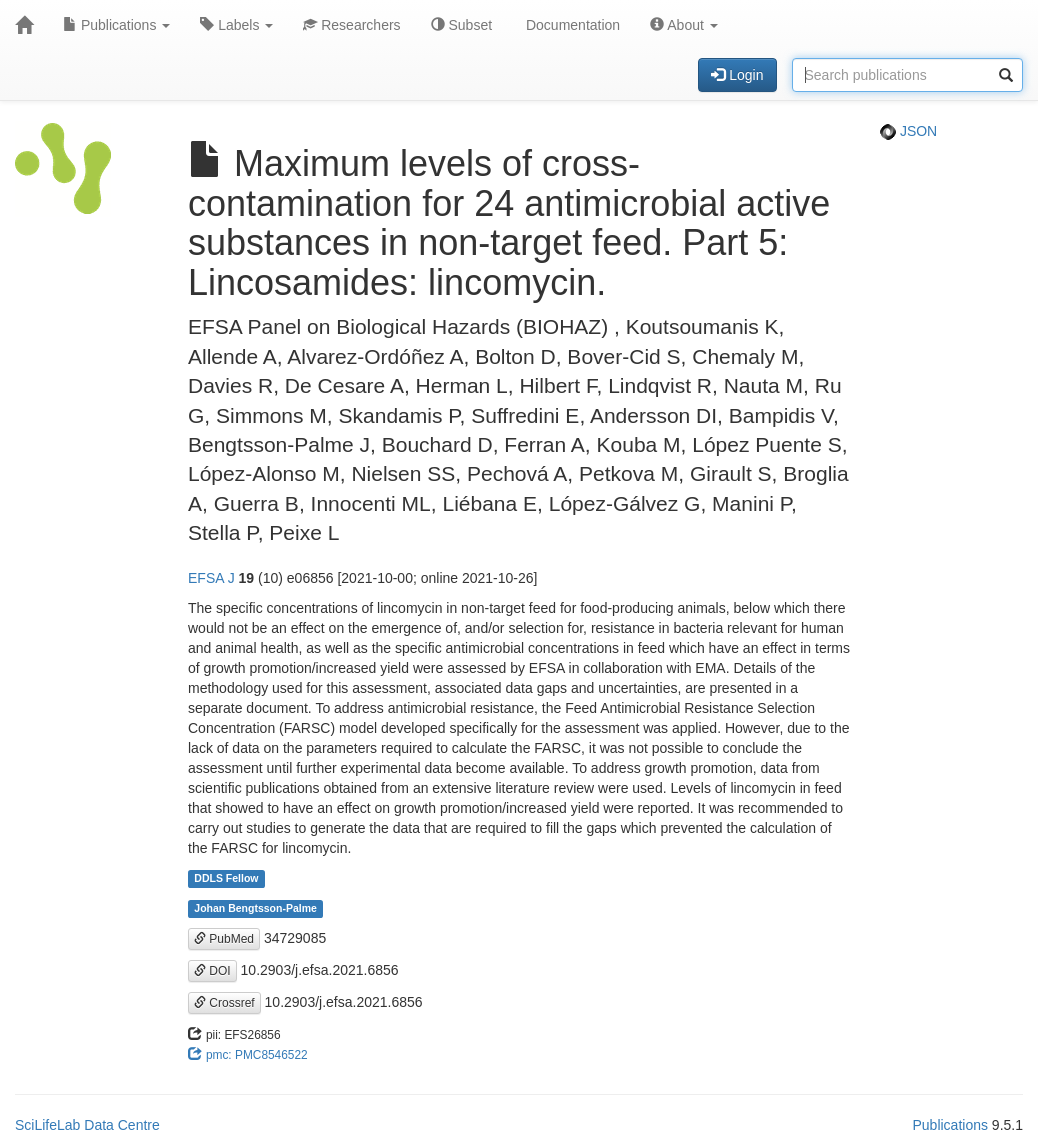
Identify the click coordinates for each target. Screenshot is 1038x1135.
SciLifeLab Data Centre (87, 1125)
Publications (116, 25)
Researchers (351, 25)
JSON (908, 131)
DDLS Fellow (226, 879)
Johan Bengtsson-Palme (255, 909)
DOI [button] (212, 971)
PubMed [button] (224, 939)
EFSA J (211, 578)
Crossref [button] (224, 1003)
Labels (236, 25)
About (684, 25)
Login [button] (737, 75)
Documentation (571, 25)
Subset (461, 25)
